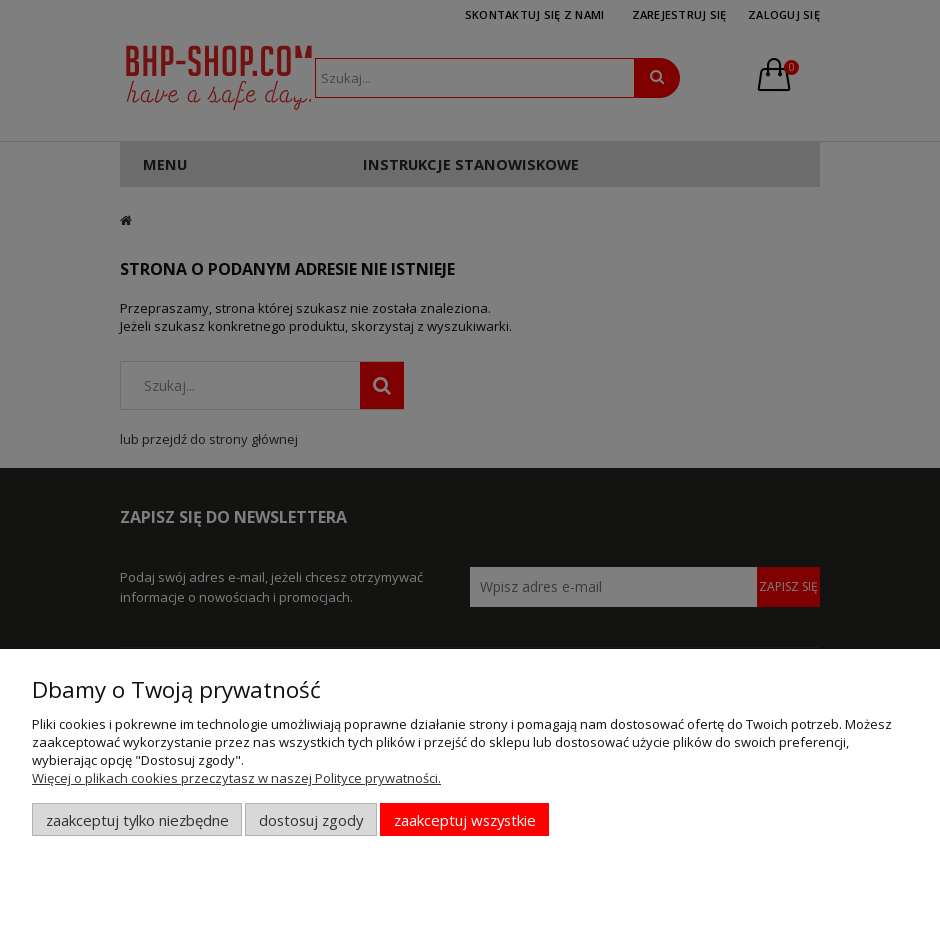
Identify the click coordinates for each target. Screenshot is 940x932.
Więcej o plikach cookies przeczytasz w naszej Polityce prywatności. (236, 778)
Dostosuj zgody (311, 820)
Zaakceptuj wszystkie (465, 820)
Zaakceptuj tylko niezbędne (137, 820)
